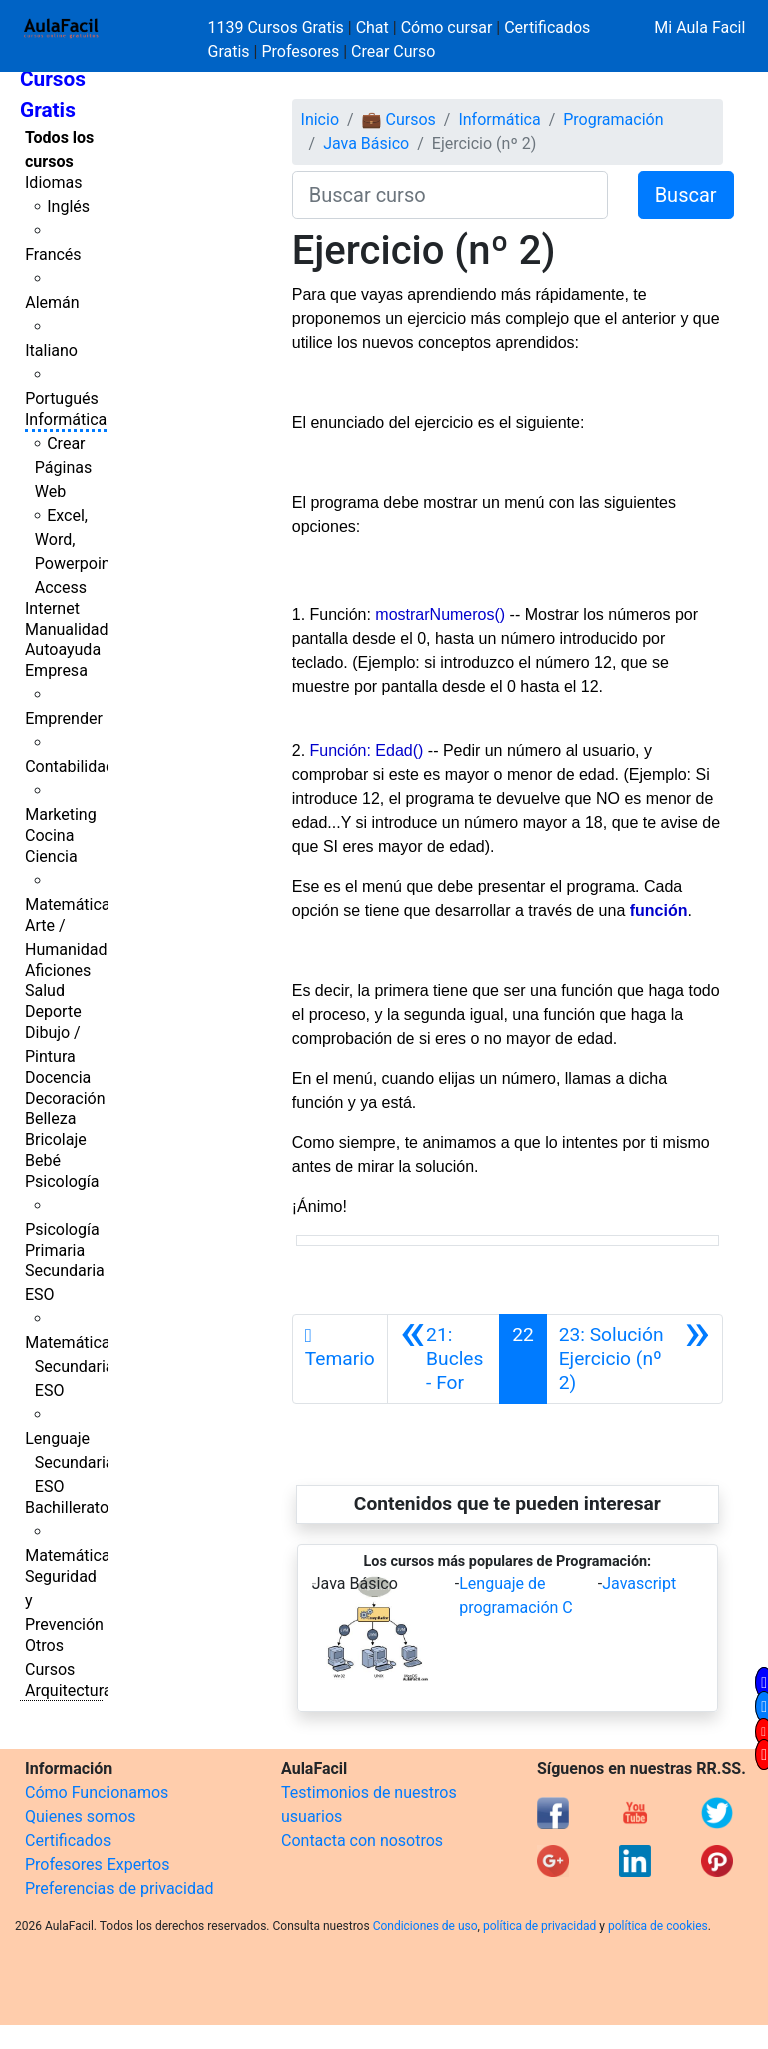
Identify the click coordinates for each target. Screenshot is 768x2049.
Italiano (51, 350)
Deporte (53, 1011)
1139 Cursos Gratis (278, 27)
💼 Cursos (399, 119)
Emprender (64, 718)
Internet (52, 608)
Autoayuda (63, 649)
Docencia (58, 1077)
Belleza (50, 1118)
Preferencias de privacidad (119, 1888)
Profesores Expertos (97, 1864)
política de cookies (658, 1926)
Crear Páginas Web (63, 467)
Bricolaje (56, 1139)
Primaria (55, 1250)
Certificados (68, 1840)
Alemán (52, 302)
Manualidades (75, 629)
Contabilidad (70, 766)
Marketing (60, 814)
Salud (45, 990)
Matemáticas (72, 904)
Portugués (62, 398)
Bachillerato (67, 1507)
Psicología (62, 1181)
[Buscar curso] (450, 195)
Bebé (43, 1160)
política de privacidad (539, 1926)
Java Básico (366, 143)
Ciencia (51, 856)
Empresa (56, 670)
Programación (613, 119)
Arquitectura (68, 1690)
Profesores (300, 51)
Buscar (686, 195)
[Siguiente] (634, 1359)
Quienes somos (80, 1816)
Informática (66, 419)
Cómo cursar (447, 27)
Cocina (49, 835)
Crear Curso (393, 51)
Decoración (65, 1098)
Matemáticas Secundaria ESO (72, 1366)
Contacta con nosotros (362, 1840)
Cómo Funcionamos (96, 1792)
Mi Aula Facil (699, 27)
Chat (372, 27)
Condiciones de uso (425, 1926)
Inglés (68, 206)
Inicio (320, 119)
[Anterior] (443, 1359)
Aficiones (58, 970)
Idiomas (53, 182)
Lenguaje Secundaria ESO (69, 1462)
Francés (53, 254)
